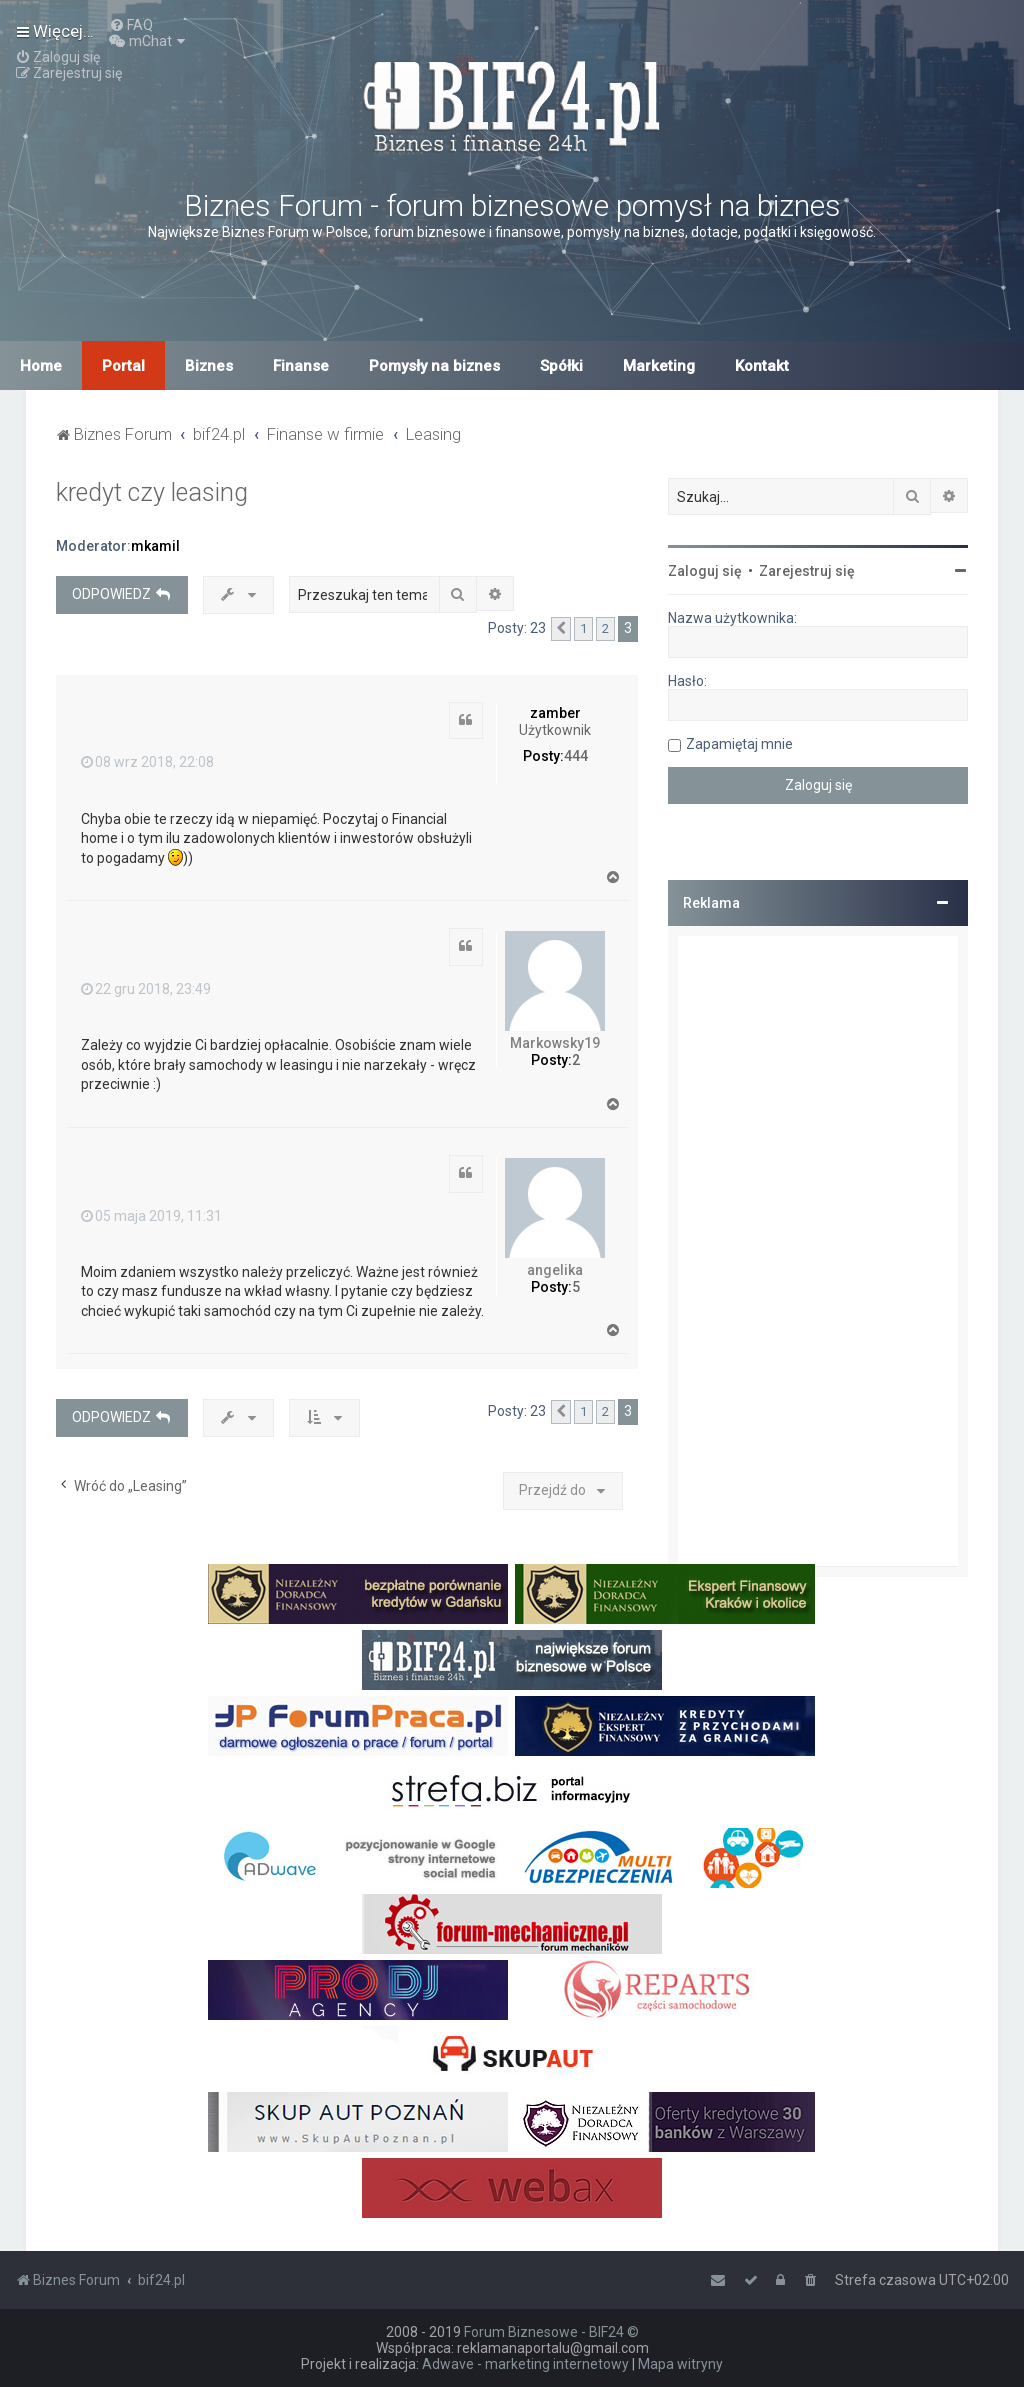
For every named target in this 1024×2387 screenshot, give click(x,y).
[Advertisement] (818, 1251)
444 (576, 756)
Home (41, 366)
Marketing (659, 366)
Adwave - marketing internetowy (525, 2364)
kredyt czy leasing (152, 492)
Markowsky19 (555, 1043)
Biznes (209, 366)
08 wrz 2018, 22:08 (147, 762)
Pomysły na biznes (434, 366)
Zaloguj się (705, 571)
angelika (555, 1270)
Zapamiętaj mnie (739, 744)
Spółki (561, 366)
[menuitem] (131, 25)
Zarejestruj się (807, 571)
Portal (123, 366)
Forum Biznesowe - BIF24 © (551, 2332)
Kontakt (762, 366)
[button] (561, 629)
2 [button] (605, 628)
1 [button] (583, 628)
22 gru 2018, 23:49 (146, 989)
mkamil (155, 546)
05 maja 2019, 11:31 (151, 1216)
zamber (555, 713)
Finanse (301, 366)
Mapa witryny (680, 2364)
